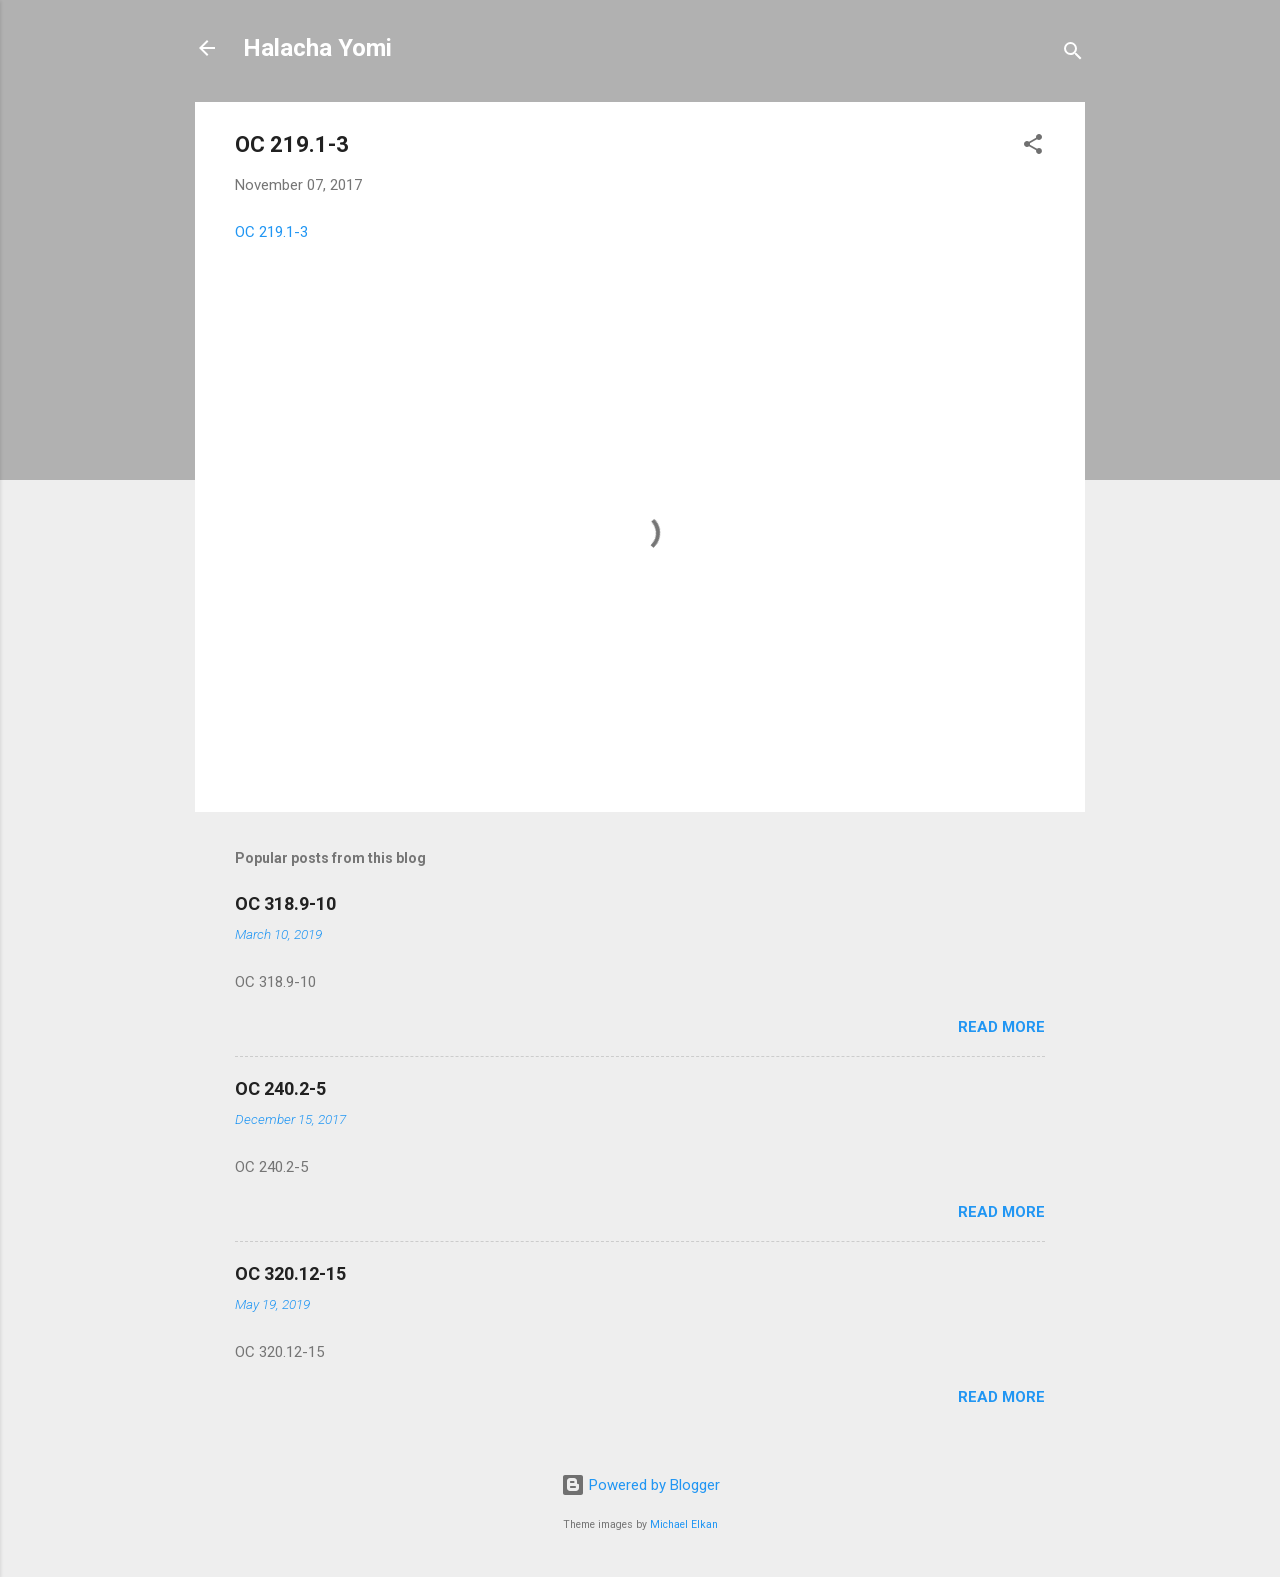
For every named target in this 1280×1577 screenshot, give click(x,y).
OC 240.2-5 (280, 1088)
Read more (1001, 1027)
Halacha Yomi (317, 48)
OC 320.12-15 (290, 1273)
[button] (1033, 147)
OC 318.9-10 (285, 903)
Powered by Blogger (640, 1485)
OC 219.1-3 (271, 232)
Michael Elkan (684, 1524)
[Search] (1073, 54)
